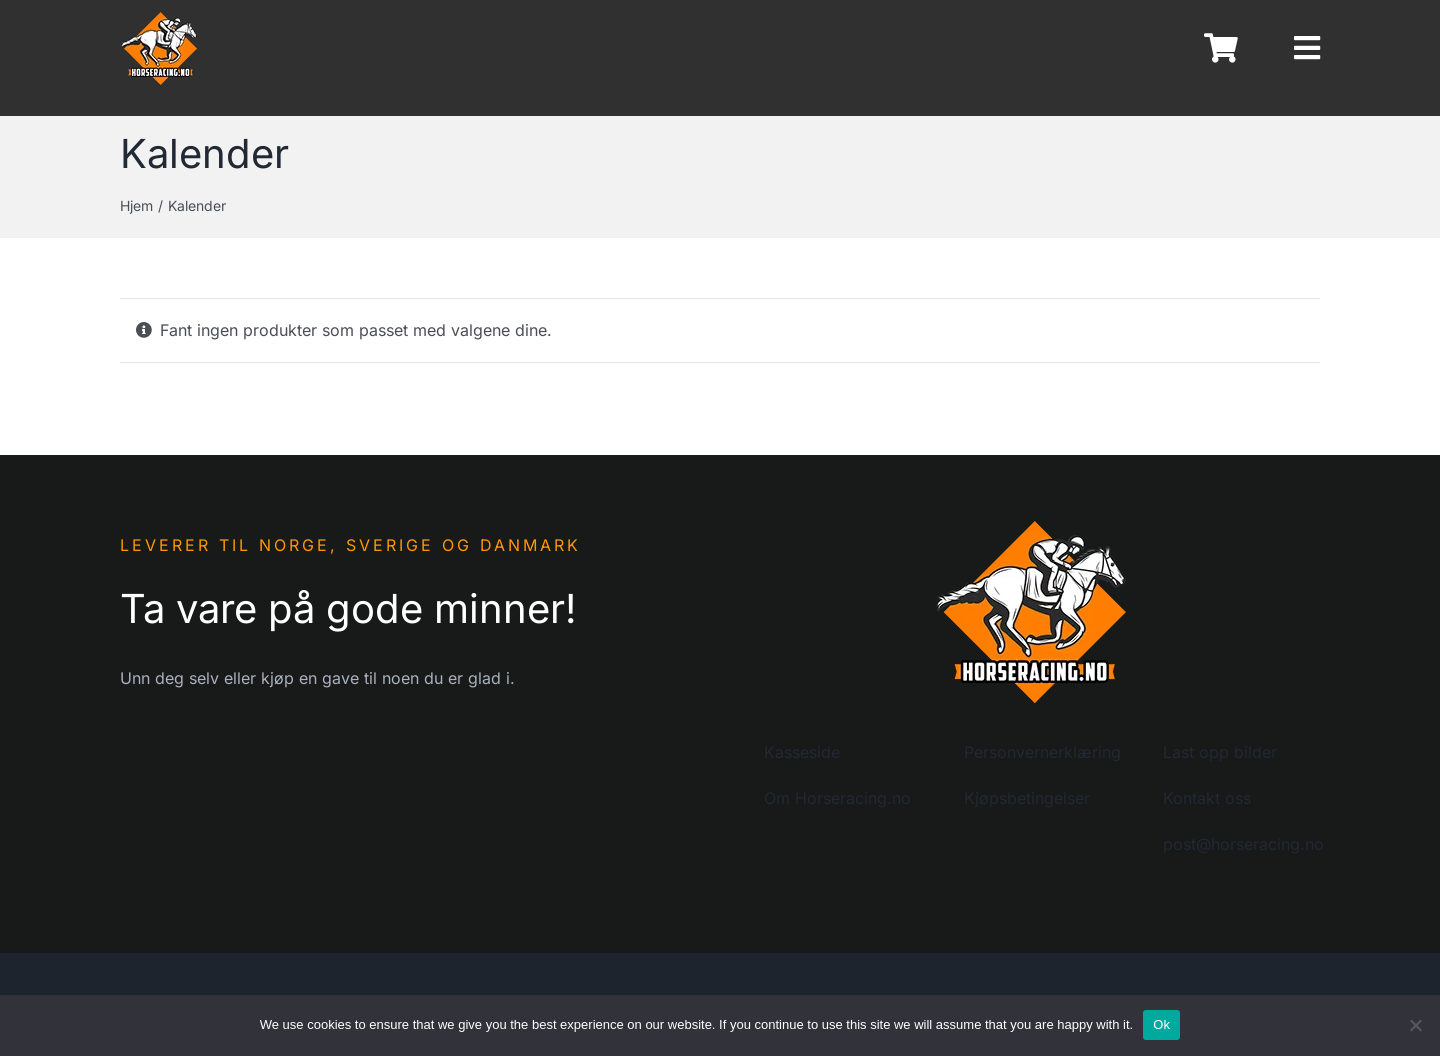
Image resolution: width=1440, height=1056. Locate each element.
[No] (1415, 1025)
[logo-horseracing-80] (160, 18)
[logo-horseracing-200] (1032, 525)
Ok (1161, 1024)
